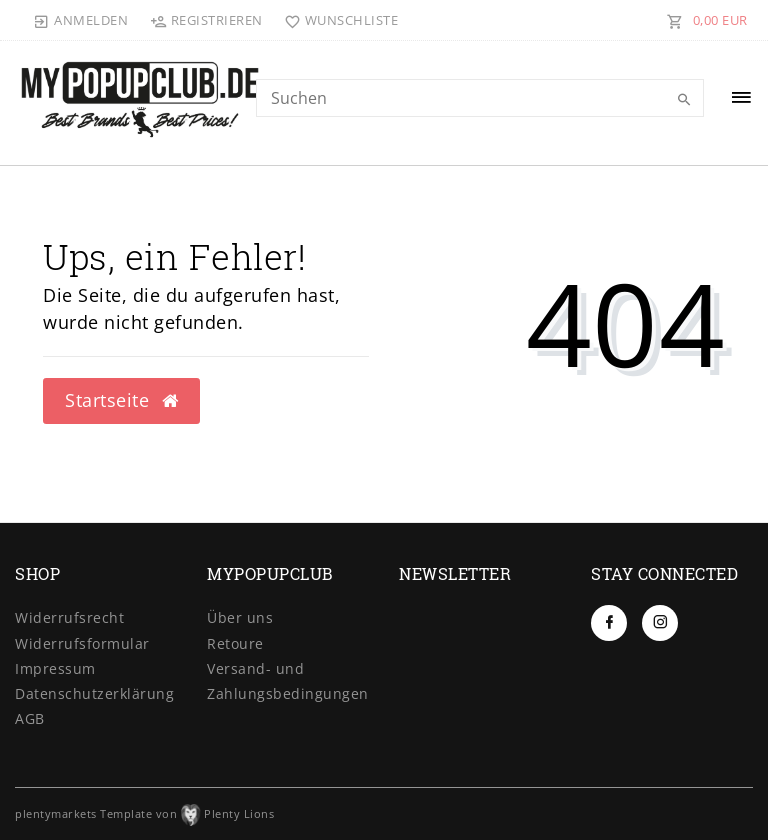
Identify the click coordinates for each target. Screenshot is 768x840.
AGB (30, 718)
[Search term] (480, 98)
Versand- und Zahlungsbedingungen (288, 681)
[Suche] (684, 100)
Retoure (235, 643)
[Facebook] (609, 623)
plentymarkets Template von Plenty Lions (144, 813)
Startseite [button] (121, 400)
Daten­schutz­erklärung (94, 693)
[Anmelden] (81, 20)
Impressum (55, 668)
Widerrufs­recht (69, 617)
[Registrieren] (206, 20)
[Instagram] (660, 623)
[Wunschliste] (337, 20)
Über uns (240, 617)
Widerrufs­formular (82, 643)
